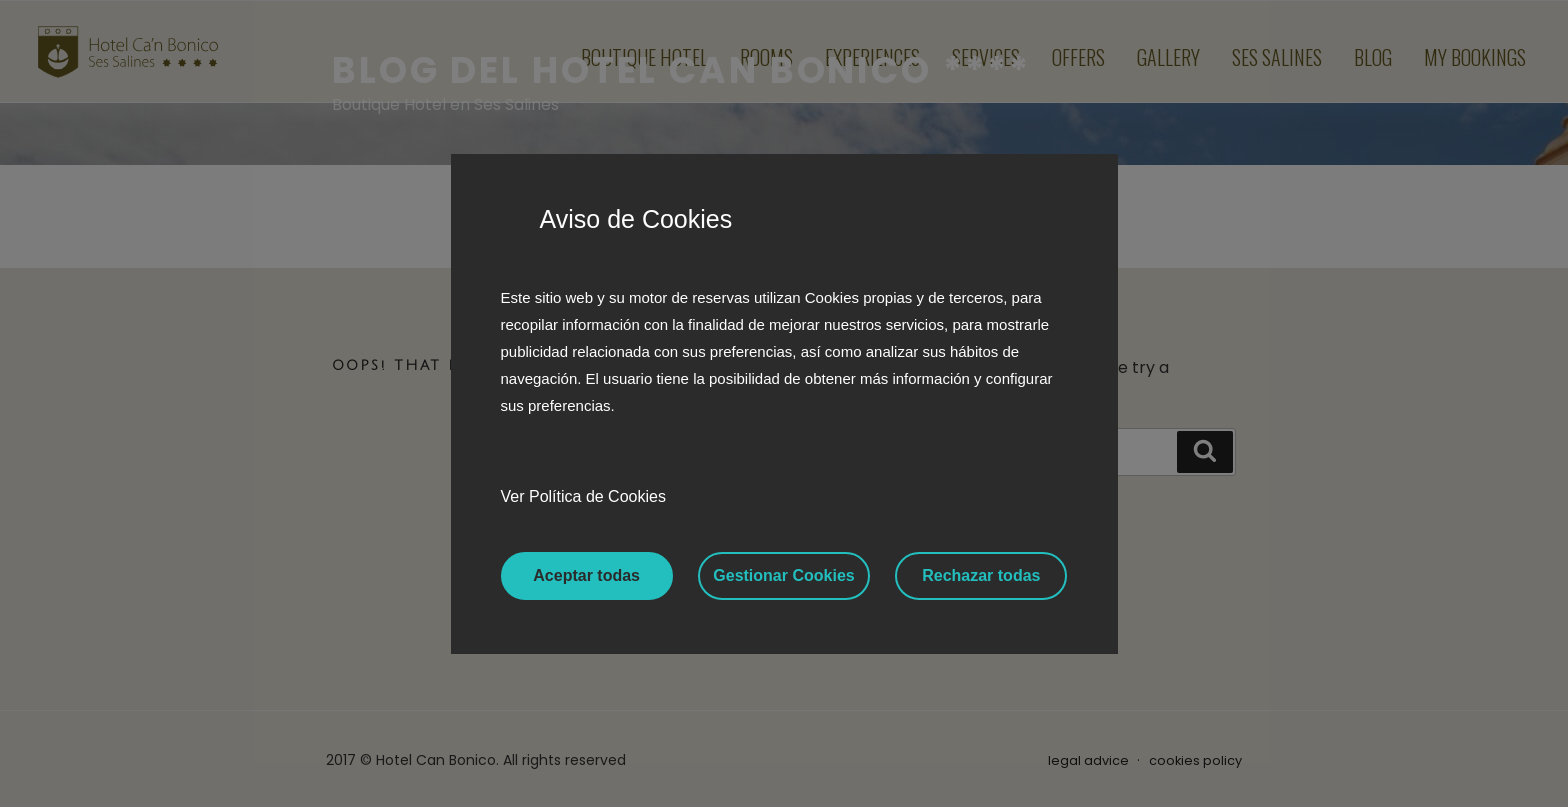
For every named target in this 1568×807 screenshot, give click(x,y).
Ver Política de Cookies (583, 496)
